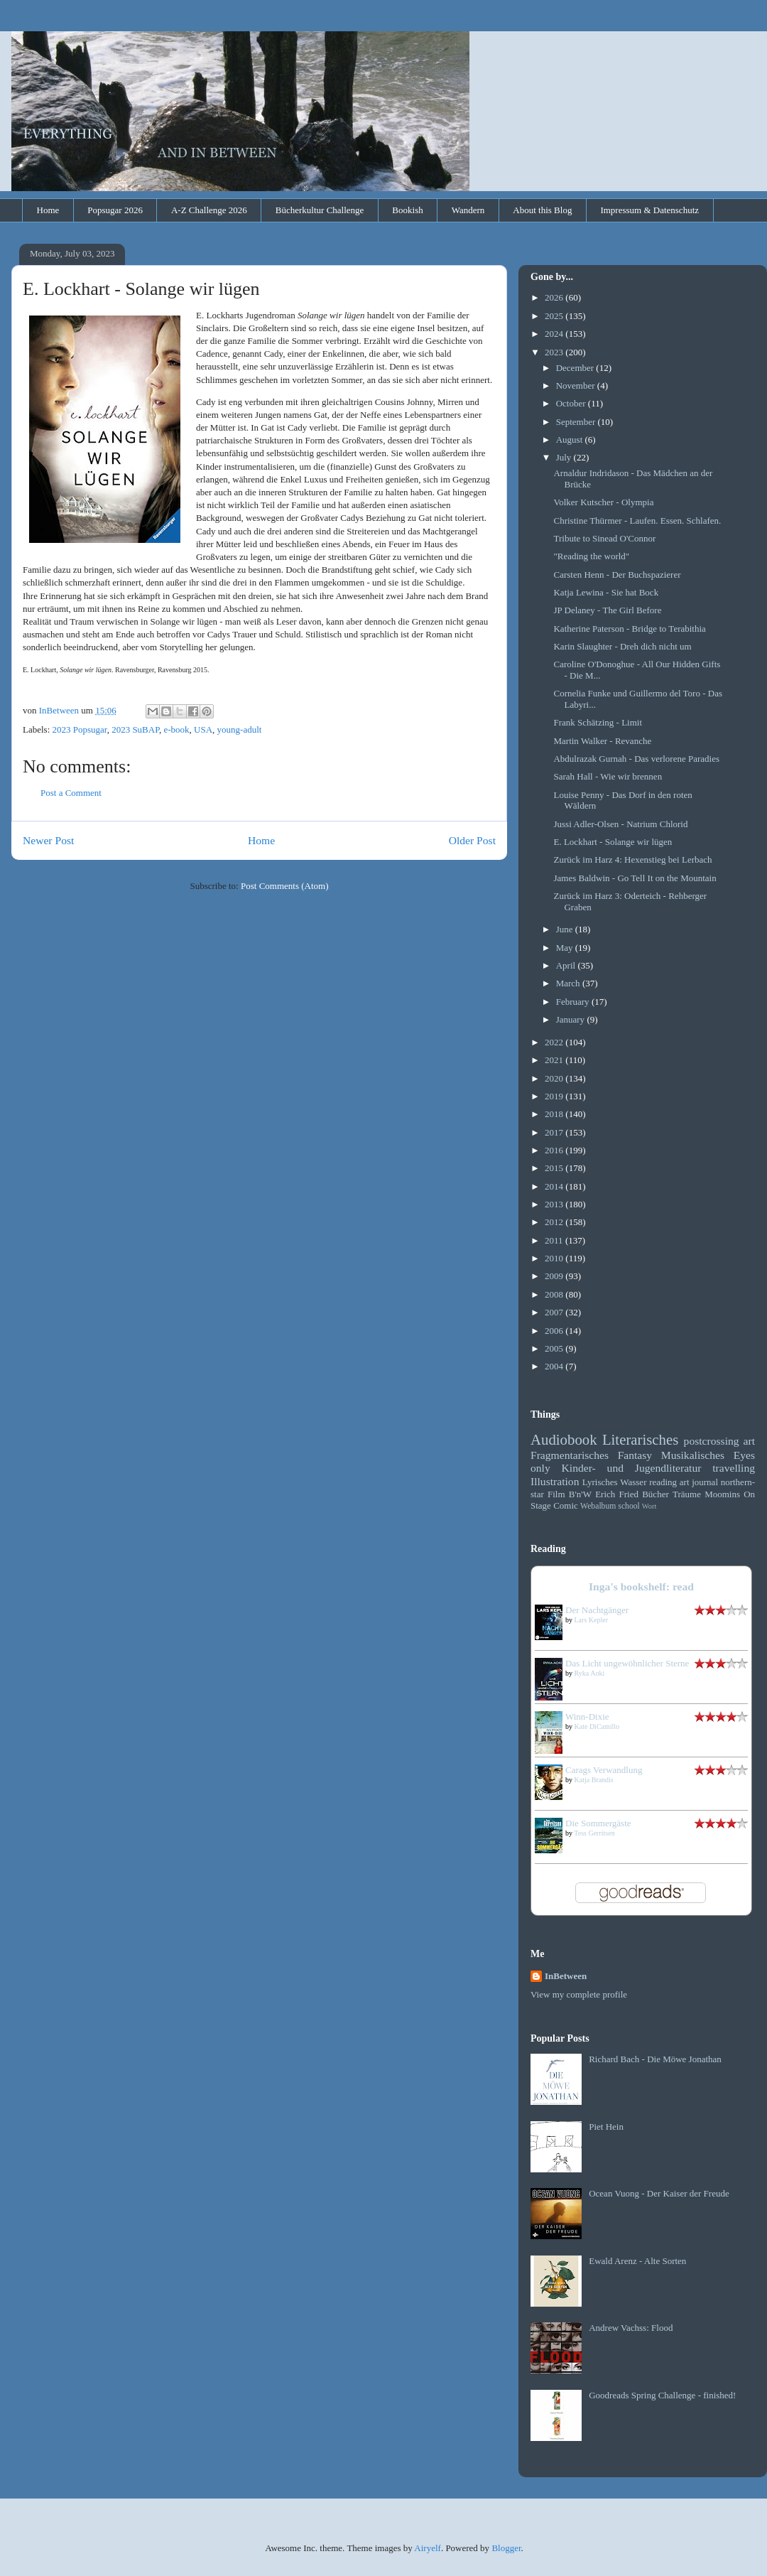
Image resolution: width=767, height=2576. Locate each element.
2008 (555, 1294)
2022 (555, 1042)
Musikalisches (692, 1455)
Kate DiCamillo (597, 1726)
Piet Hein (606, 2126)
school (629, 1506)
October (572, 403)
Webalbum (598, 1506)
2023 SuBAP (135, 729)
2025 (555, 316)
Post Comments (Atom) (285, 885)
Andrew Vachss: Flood (631, 2327)
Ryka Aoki (590, 1673)
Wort (649, 1506)
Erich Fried (616, 1494)
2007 (555, 1312)
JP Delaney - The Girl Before (607, 610)
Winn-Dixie (587, 1716)
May (565, 947)
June (565, 929)
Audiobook (564, 1439)
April (567, 965)
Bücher (655, 1494)
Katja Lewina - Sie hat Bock (605, 592)
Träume (687, 1494)
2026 (555, 297)
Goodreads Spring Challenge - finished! (662, 2395)
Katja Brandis (594, 1780)
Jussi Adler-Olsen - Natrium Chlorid (620, 824)
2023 (555, 352)
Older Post (472, 840)
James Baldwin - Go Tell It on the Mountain (634, 878)
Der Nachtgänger (597, 1610)
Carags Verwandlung (603, 1769)
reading (663, 1482)
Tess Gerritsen (594, 1833)
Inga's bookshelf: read (641, 1586)
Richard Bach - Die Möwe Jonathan (655, 2059)
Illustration (555, 1481)
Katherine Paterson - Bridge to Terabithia (629, 628)
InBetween (566, 1976)
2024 (555, 333)
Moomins (722, 1494)
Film (556, 1494)
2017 (555, 1132)
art (749, 1441)
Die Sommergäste (598, 1823)
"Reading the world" (591, 556)
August (570, 439)
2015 (555, 1168)
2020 (555, 1078)
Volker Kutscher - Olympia (603, 502)
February (574, 1001)
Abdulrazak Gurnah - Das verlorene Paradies (636, 758)
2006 (555, 1330)
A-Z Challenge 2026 (209, 210)
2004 (555, 1366)
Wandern (468, 210)
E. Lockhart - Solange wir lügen (612, 841)
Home (48, 210)
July (565, 457)
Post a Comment (71, 792)
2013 (555, 1204)
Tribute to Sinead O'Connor (604, 538)
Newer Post (48, 840)
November (576, 385)
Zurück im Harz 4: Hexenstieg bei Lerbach (632, 859)
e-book (176, 729)
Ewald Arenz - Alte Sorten (637, 2261)
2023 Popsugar (80, 729)
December (576, 367)
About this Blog (542, 210)
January (571, 1019)
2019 (555, 1096)
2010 (555, 1258)
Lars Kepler (591, 1620)
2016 (555, 1150)
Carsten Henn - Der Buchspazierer (616, 574)
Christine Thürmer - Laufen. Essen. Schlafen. (637, 520)
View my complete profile (579, 1994)
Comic (565, 1505)
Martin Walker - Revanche (602, 740)
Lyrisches (600, 1482)
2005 (555, 1348)
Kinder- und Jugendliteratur (632, 1468)
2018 (555, 1114)
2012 (555, 1222)
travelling (733, 1468)
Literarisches (640, 1439)
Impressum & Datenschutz (649, 210)
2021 (555, 1060)
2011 (555, 1240)
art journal (699, 1482)
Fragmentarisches (570, 1455)
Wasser (633, 1482)
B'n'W (580, 1494)
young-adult (239, 729)
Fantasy (635, 1455)
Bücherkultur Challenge (320, 210)
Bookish (407, 210)
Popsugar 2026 (115, 210)
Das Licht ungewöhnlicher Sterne (627, 1663)
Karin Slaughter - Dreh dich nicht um (622, 646)
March (569, 983)
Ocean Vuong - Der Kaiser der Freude (659, 2193)
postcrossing (711, 1441)
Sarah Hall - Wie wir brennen (607, 776)
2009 (555, 1276)
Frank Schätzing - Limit (597, 722)
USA (203, 729)
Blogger (506, 2548)
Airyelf (427, 2548)
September (577, 421)
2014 (555, 1186)
